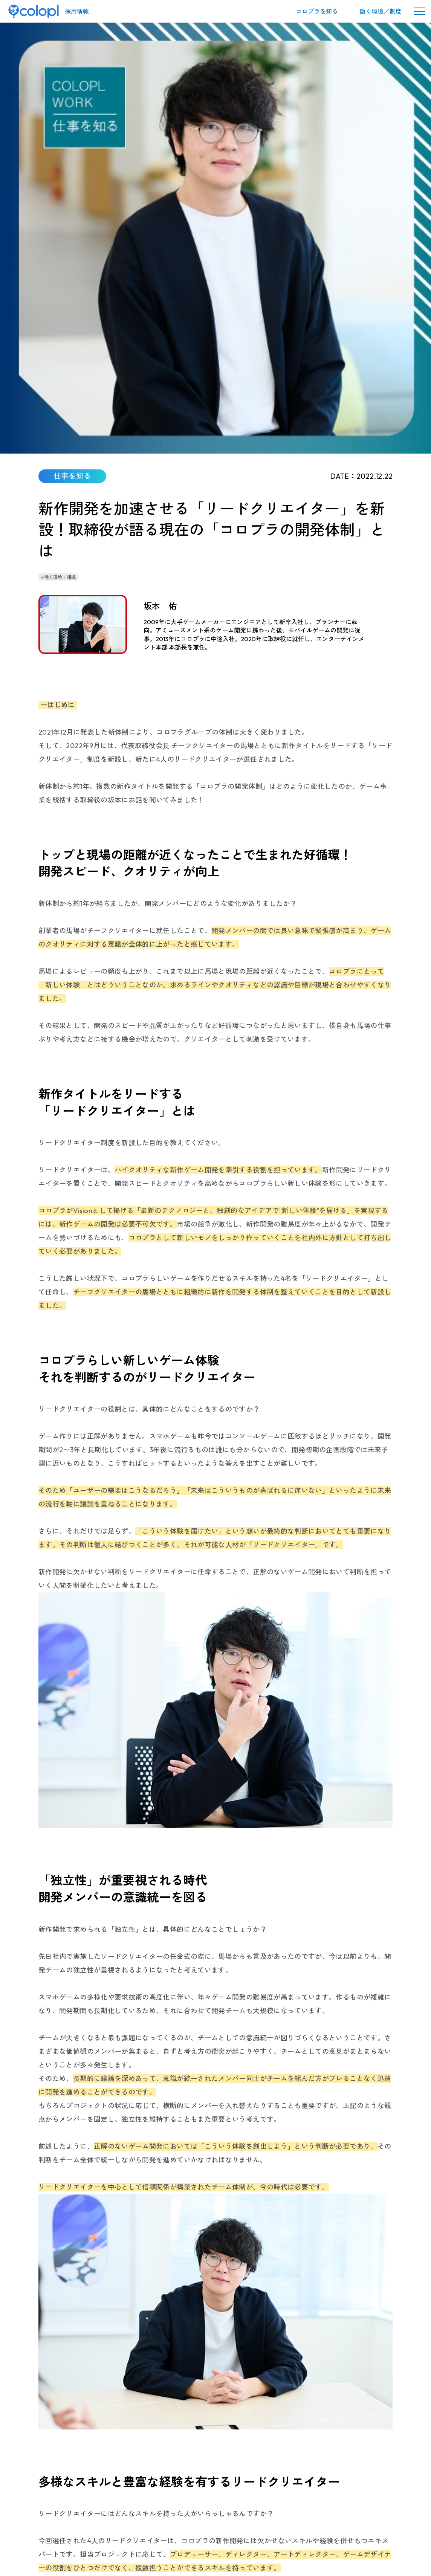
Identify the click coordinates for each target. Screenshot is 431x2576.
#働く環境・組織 (58, 151)
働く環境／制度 (380, 11)
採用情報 (77, 11)
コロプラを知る (317, 11)
